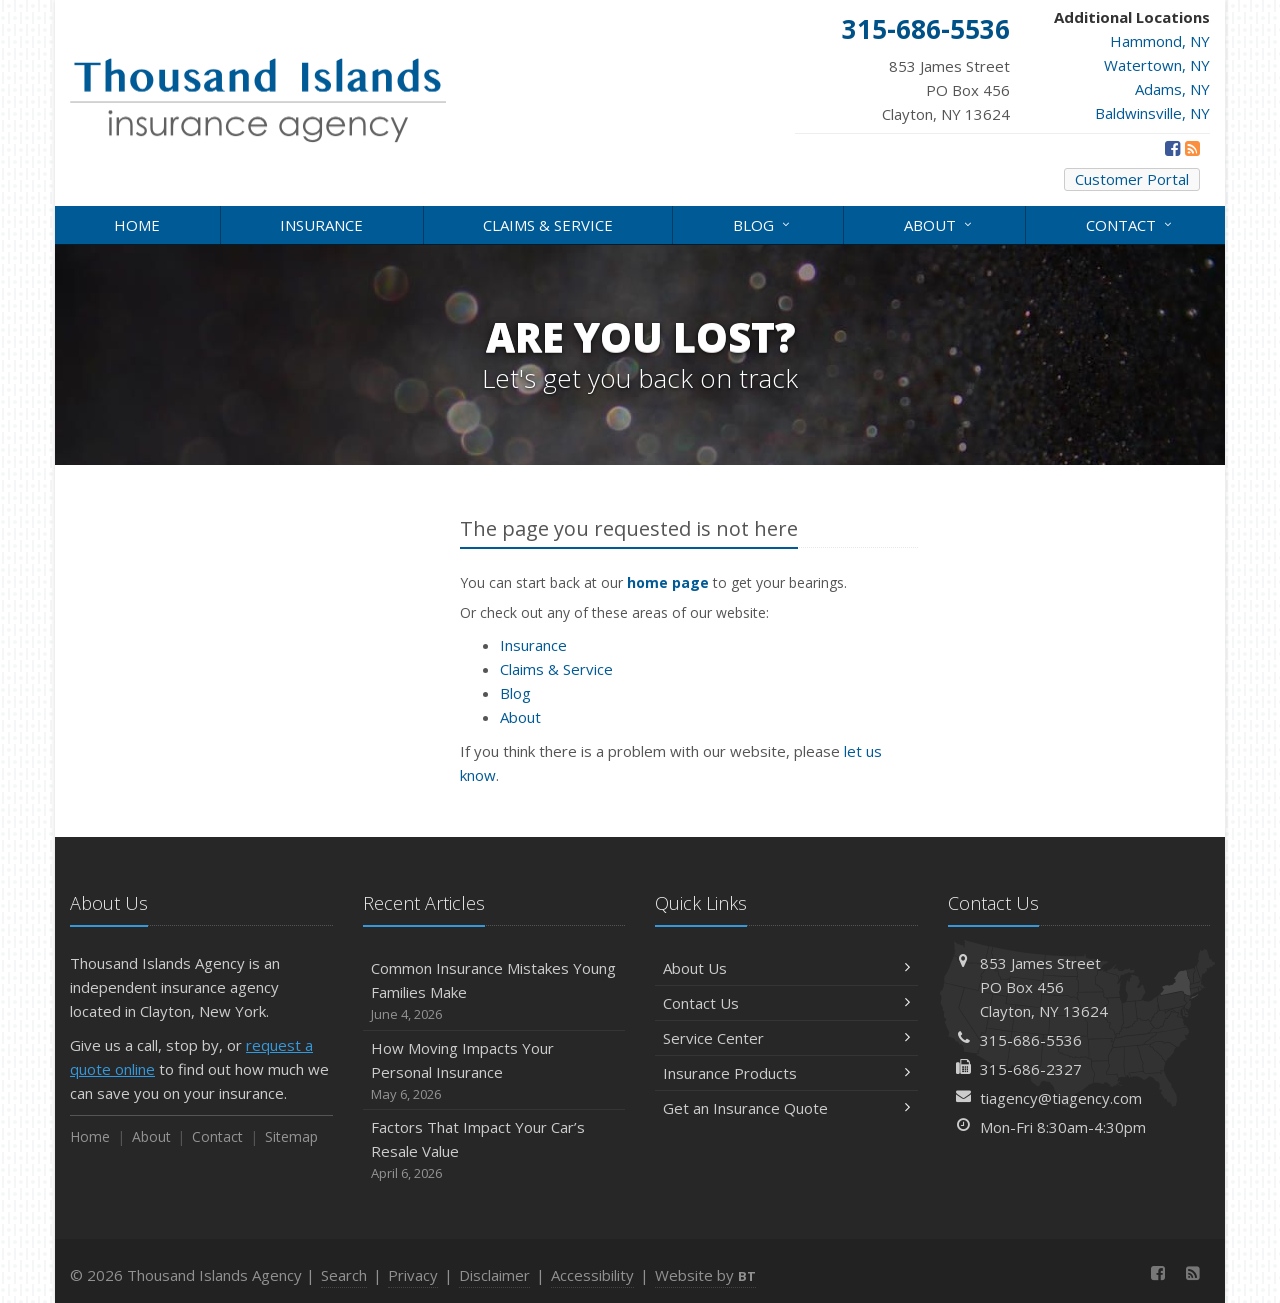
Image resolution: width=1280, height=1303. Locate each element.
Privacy (413, 1275)
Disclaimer (494, 1275)
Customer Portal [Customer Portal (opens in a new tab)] (1132, 179)
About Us (786, 968)
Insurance (321, 225)
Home (137, 225)
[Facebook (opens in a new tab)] (1172, 148)
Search (344, 1275)
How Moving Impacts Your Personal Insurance (494, 1071)
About (939, 223)
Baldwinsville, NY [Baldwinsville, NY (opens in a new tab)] (1152, 113)
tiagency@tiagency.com (1061, 1098)
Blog (763, 223)
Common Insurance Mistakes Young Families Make (494, 991)
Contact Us (786, 1003)
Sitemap (291, 1136)
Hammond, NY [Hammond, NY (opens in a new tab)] (1160, 41)
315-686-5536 (1031, 1040)
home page (668, 582)
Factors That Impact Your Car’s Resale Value (494, 1150)
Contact (1130, 223)
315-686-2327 (1031, 1069)
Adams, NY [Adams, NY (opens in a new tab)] (1172, 89)
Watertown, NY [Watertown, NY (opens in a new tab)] (1157, 65)
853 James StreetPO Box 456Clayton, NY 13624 (1044, 987)
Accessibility (592, 1275)
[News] (1192, 148)
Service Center (786, 1038)
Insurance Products (786, 1073)
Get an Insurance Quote (786, 1108)
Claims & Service (548, 225)
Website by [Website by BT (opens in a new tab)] (705, 1275)
